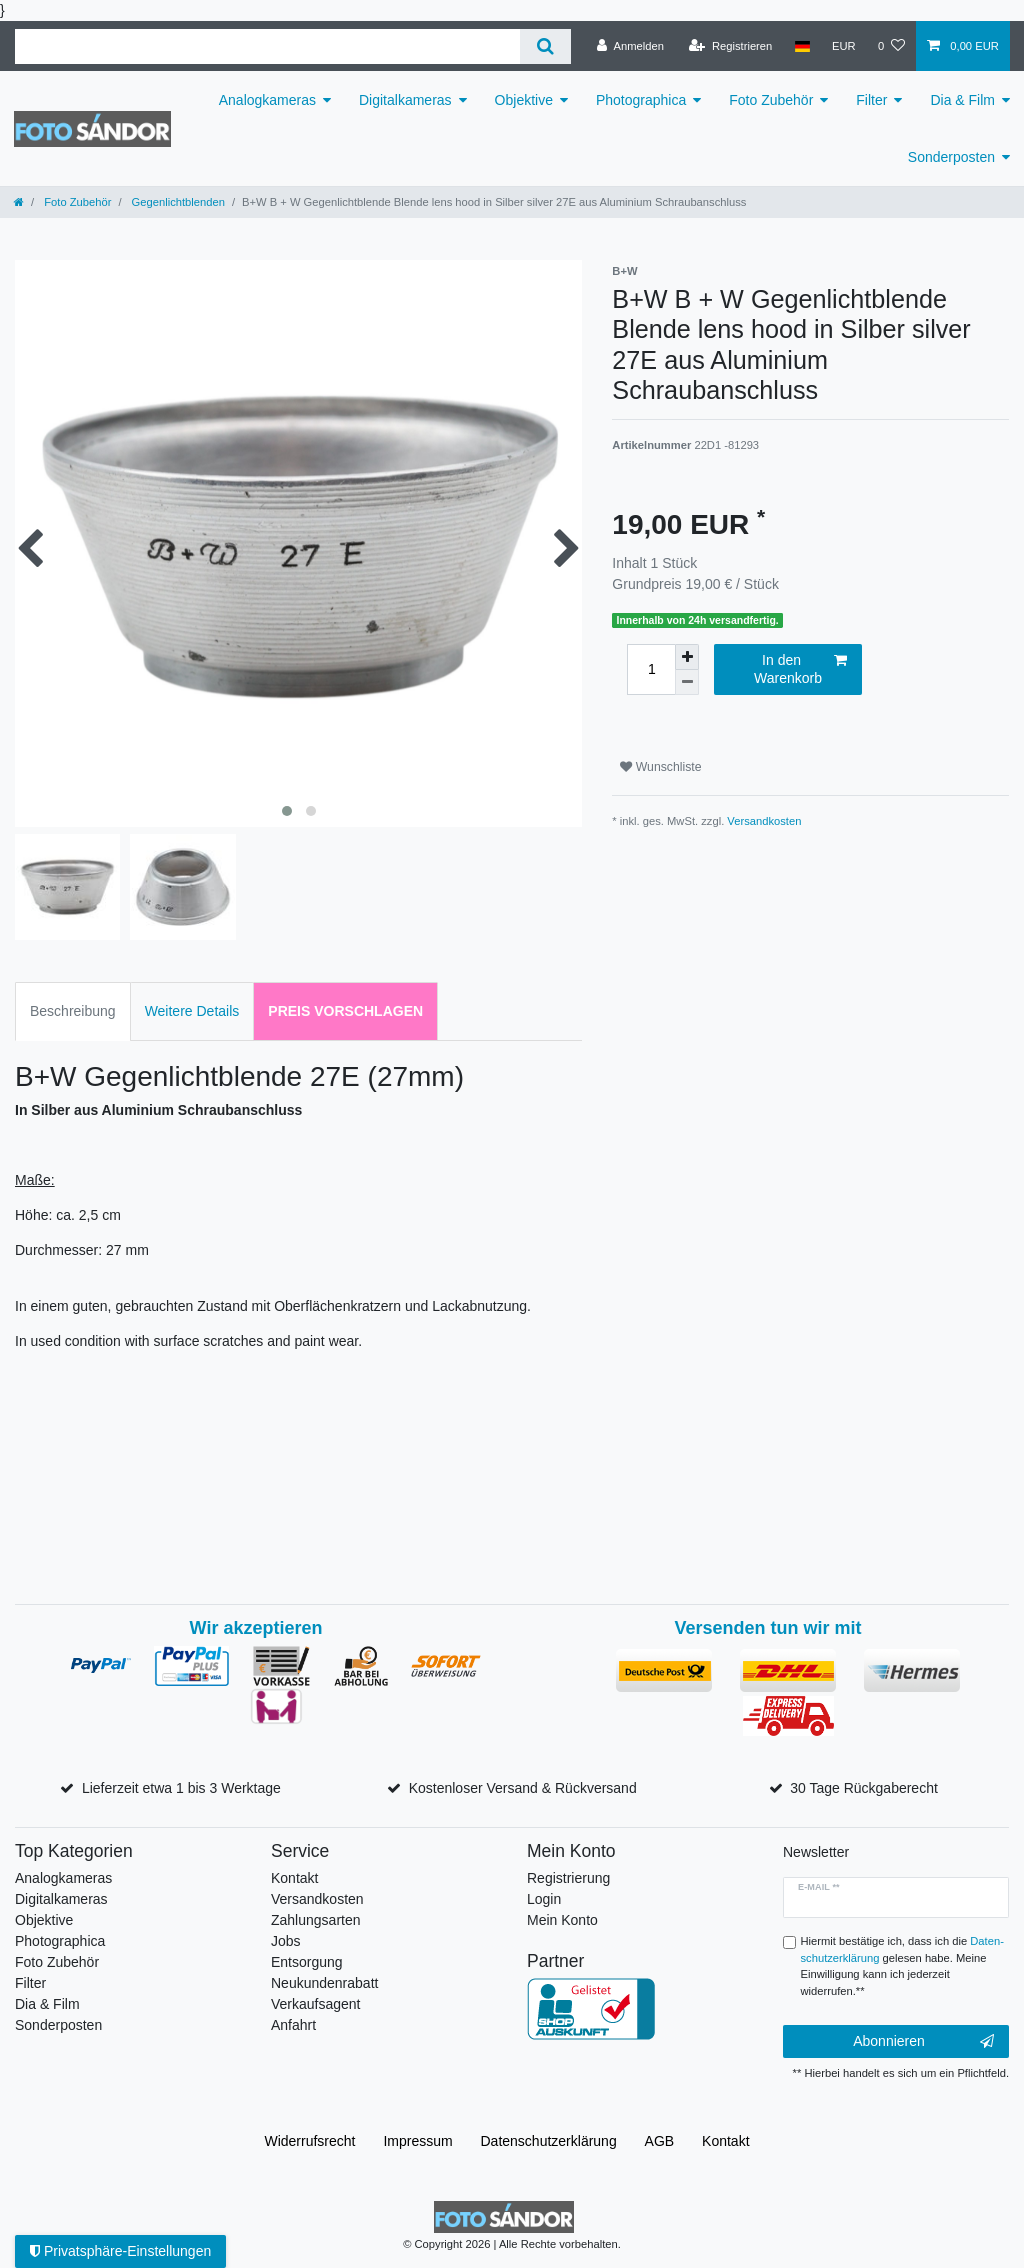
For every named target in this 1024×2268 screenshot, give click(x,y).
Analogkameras (267, 100)
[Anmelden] (630, 46)
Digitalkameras (405, 100)
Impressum (417, 2141)
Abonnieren (923, 2042)
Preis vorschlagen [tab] (345, 1011)
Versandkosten (764, 821)
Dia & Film (962, 100)
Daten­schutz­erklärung (549, 2141)
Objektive (524, 100)
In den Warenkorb (800, 669)
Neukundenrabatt (324, 1983)
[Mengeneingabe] (651, 669)
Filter (871, 100)
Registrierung (568, 1878)
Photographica (641, 100)
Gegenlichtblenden (177, 202)
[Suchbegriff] (267, 46)
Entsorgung (307, 1962)
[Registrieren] (730, 46)
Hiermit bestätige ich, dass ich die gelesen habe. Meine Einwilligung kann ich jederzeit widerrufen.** (902, 1966)
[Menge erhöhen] (687, 657)
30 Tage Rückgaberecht (864, 1788)
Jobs (286, 1941)
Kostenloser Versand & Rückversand (523, 1788)
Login (544, 1899)
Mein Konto (562, 1920)
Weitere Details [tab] (192, 1011)
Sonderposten (951, 157)
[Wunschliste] (891, 46)
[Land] (801, 46)
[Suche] (545, 46)
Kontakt (294, 1878)
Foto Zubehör (771, 100)
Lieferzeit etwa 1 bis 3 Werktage (181, 1788)
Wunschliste (660, 767)
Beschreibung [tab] (73, 1011)
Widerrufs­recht (309, 2141)
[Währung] (844, 46)
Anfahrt (293, 2025)
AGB (660, 2141)
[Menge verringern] (687, 682)
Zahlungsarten (316, 1920)
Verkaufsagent (316, 2004)
